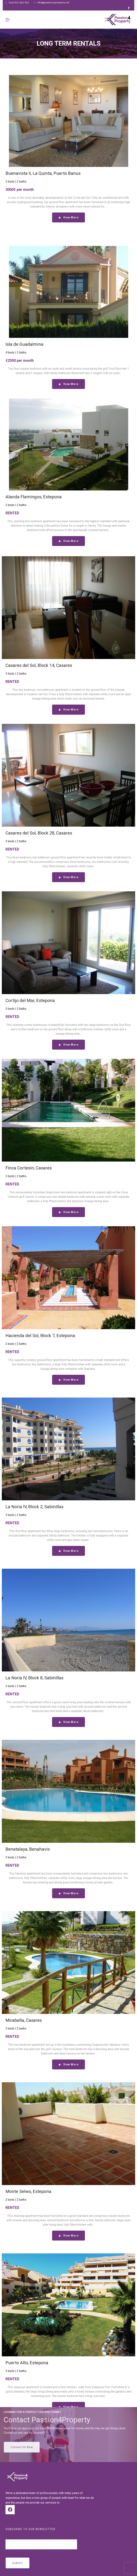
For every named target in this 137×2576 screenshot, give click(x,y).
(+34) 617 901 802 (19, 2)
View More (71, 217)
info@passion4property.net (53, 2)
